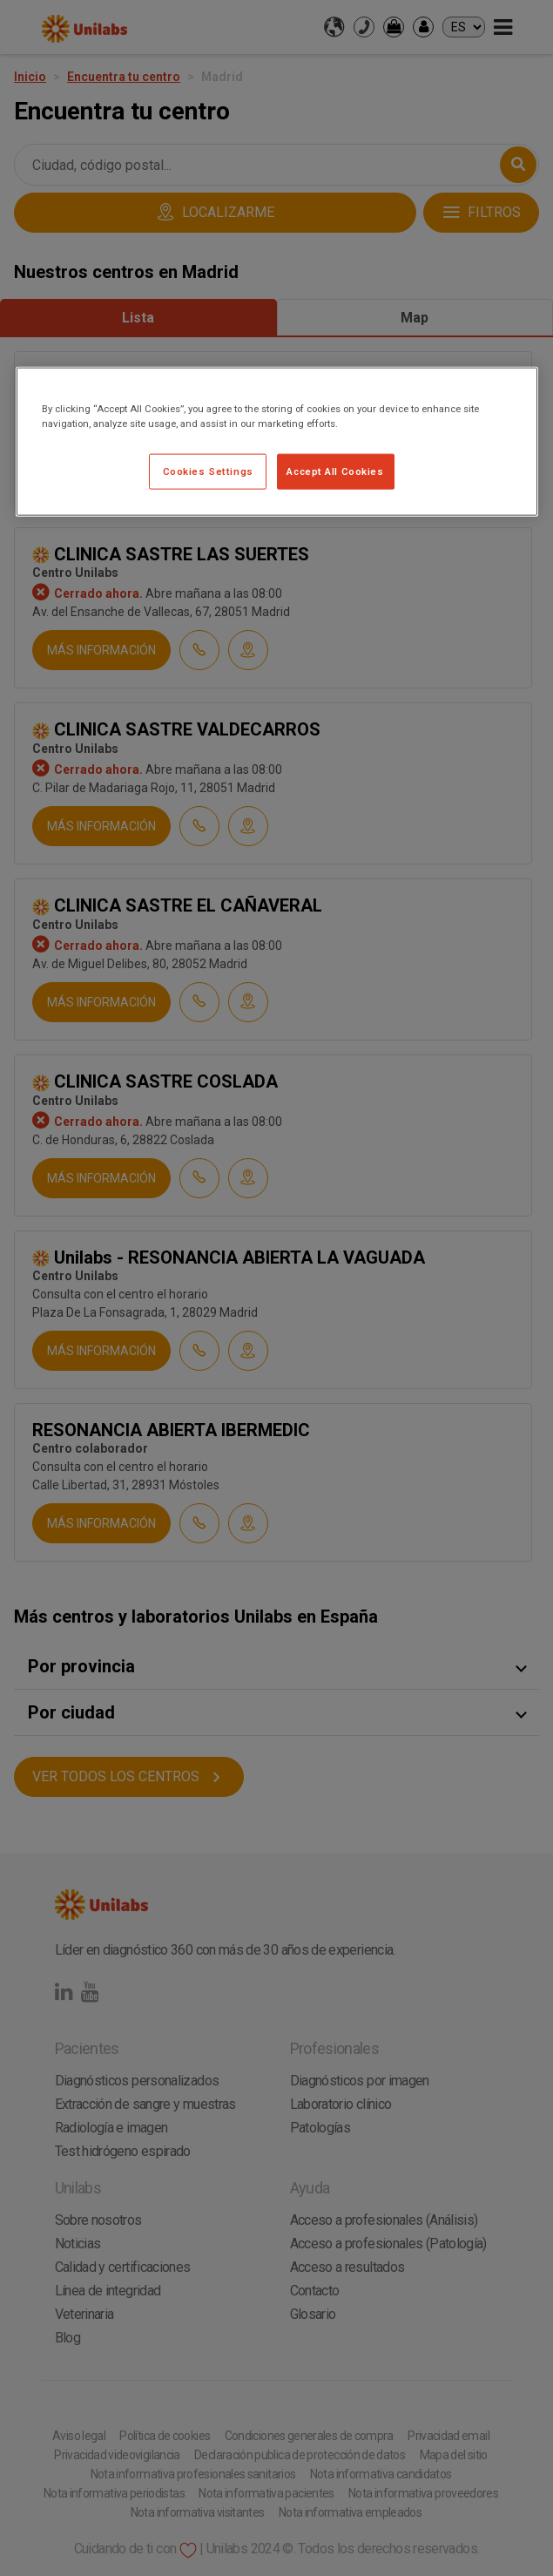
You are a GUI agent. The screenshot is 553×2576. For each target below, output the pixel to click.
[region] (277, 442)
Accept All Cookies (335, 470)
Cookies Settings (208, 470)
